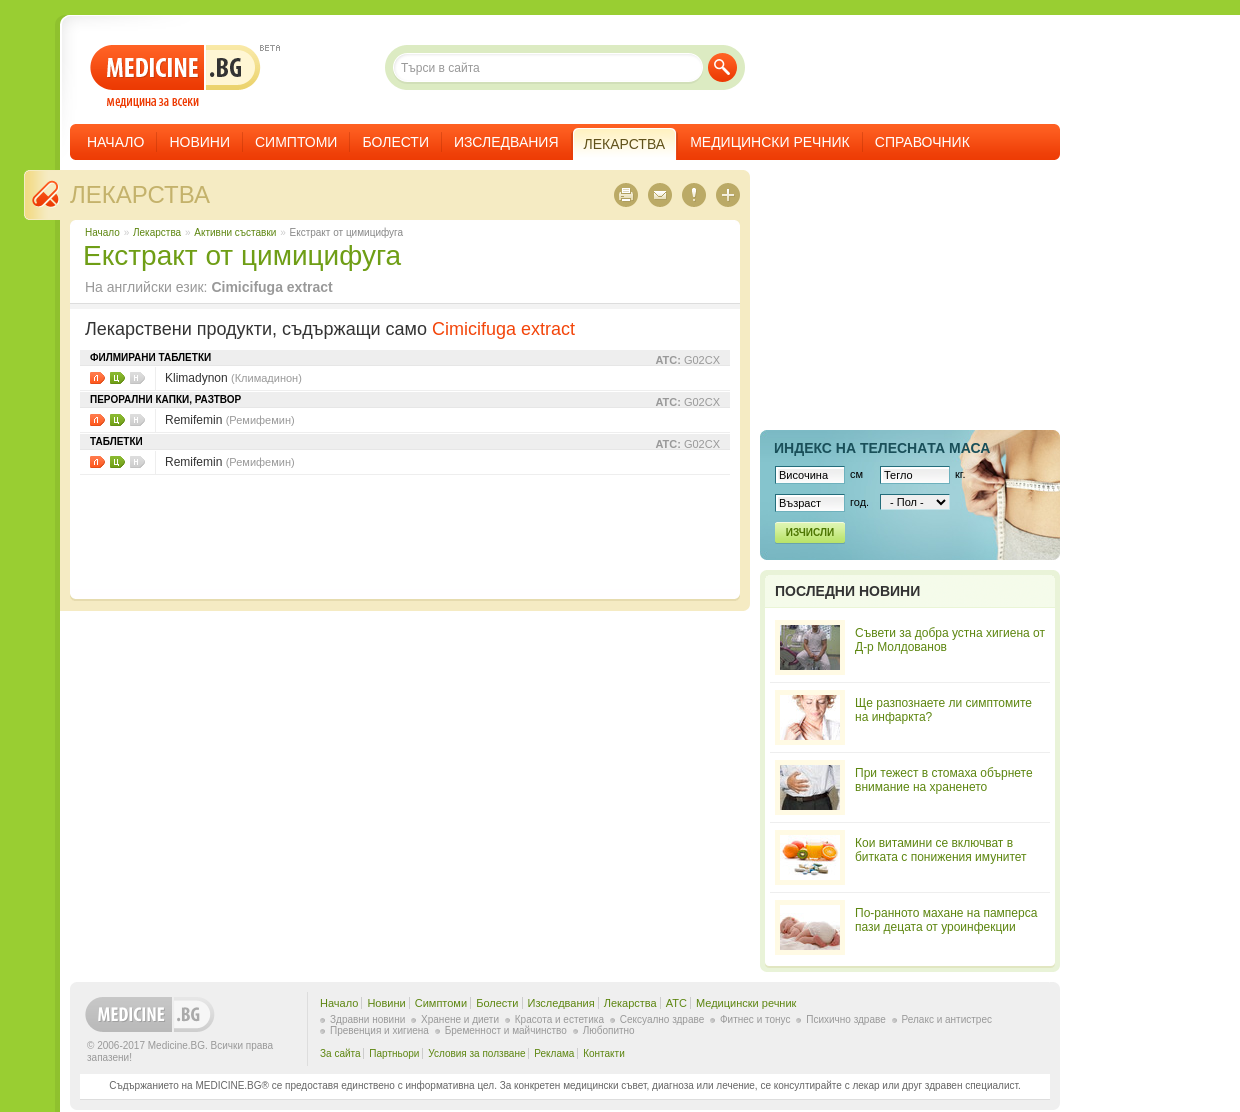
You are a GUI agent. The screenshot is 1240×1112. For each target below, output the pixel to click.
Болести (395, 142)
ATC (676, 1003)
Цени (117, 378)
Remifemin (230, 420)
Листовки (97, 378)
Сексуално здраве (662, 1019)
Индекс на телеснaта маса (882, 448)
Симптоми (296, 142)
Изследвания (506, 142)
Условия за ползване (476, 1053)
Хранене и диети (460, 1019)
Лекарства (140, 194)
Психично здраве (846, 1019)
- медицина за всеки (175, 76)
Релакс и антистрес (947, 1019)
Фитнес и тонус (755, 1019)
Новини (199, 142)
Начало (115, 142)
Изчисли (810, 532)
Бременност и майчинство (506, 1030)
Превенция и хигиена (379, 1030)
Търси (722, 67)
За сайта (340, 1053)
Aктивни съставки (235, 232)
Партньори (394, 1053)
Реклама (554, 1053)
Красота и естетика (559, 1019)
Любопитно (609, 1030)
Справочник (922, 142)
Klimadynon (233, 378)
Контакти (604, 1053)
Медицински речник (770, 142)
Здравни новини (367, 1019)
